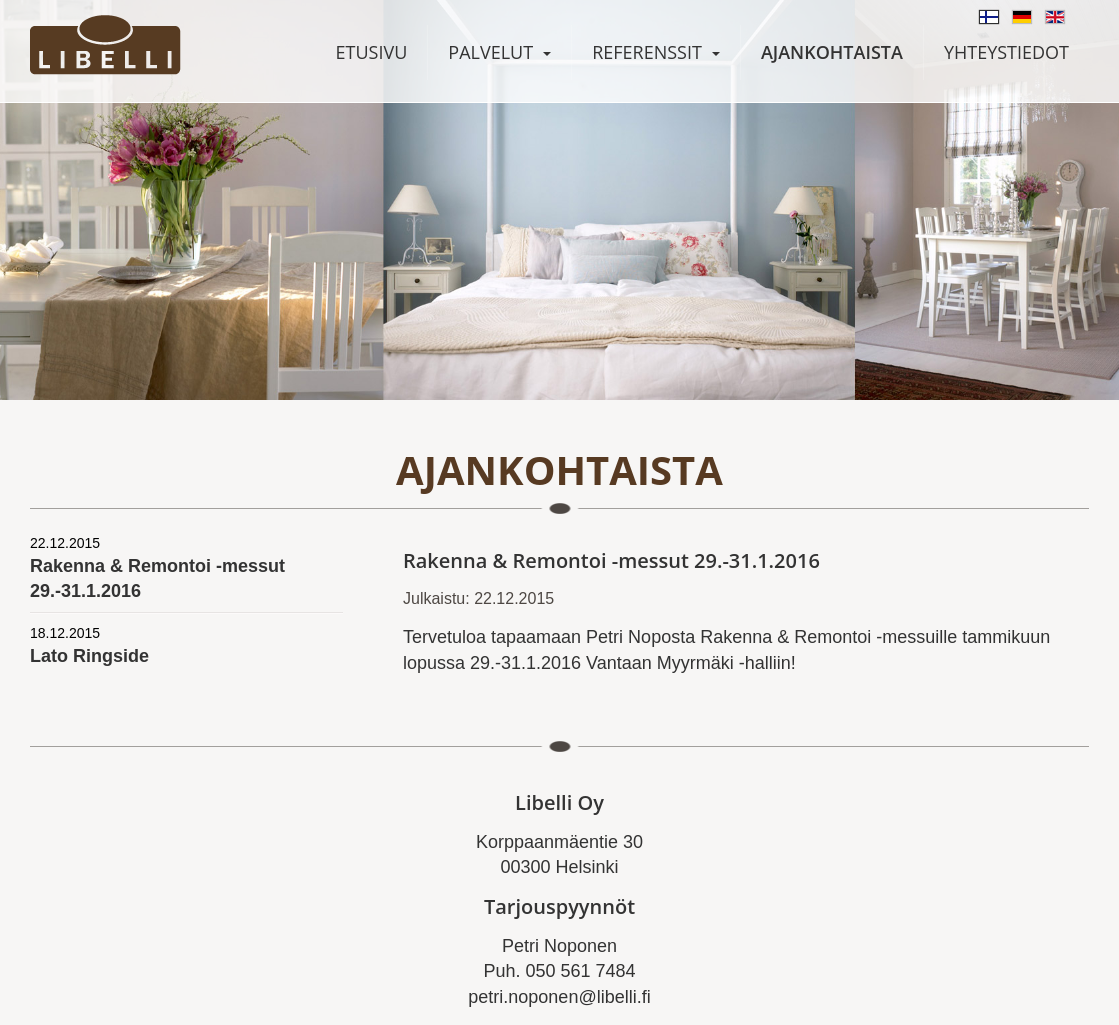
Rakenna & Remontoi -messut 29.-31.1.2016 (186, 567)
